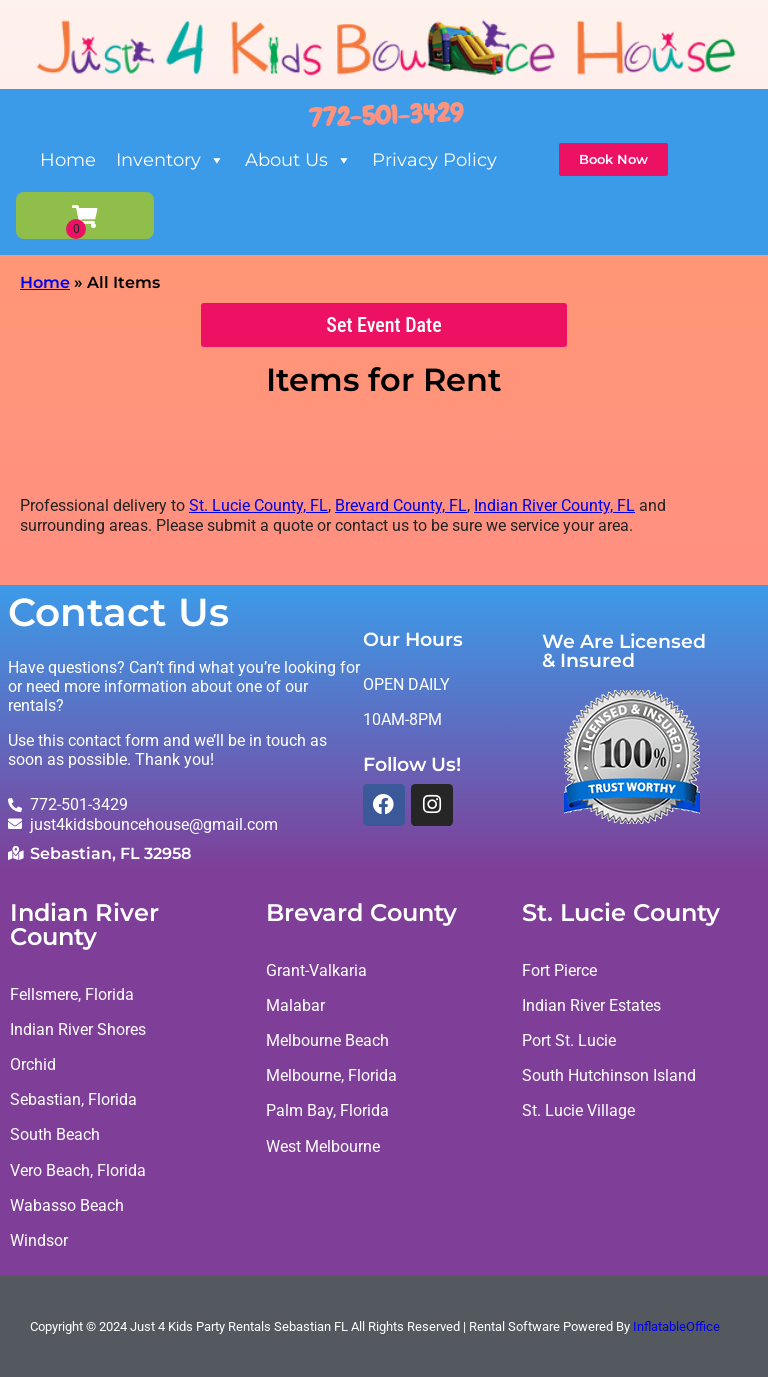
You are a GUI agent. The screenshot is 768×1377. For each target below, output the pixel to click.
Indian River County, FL (554, 506)
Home (68, 160)
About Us (298, 160)
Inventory (170, 160)
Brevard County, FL (401, 506)
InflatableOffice (676, 1326)
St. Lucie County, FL (258, 506)
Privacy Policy (434, 160)
